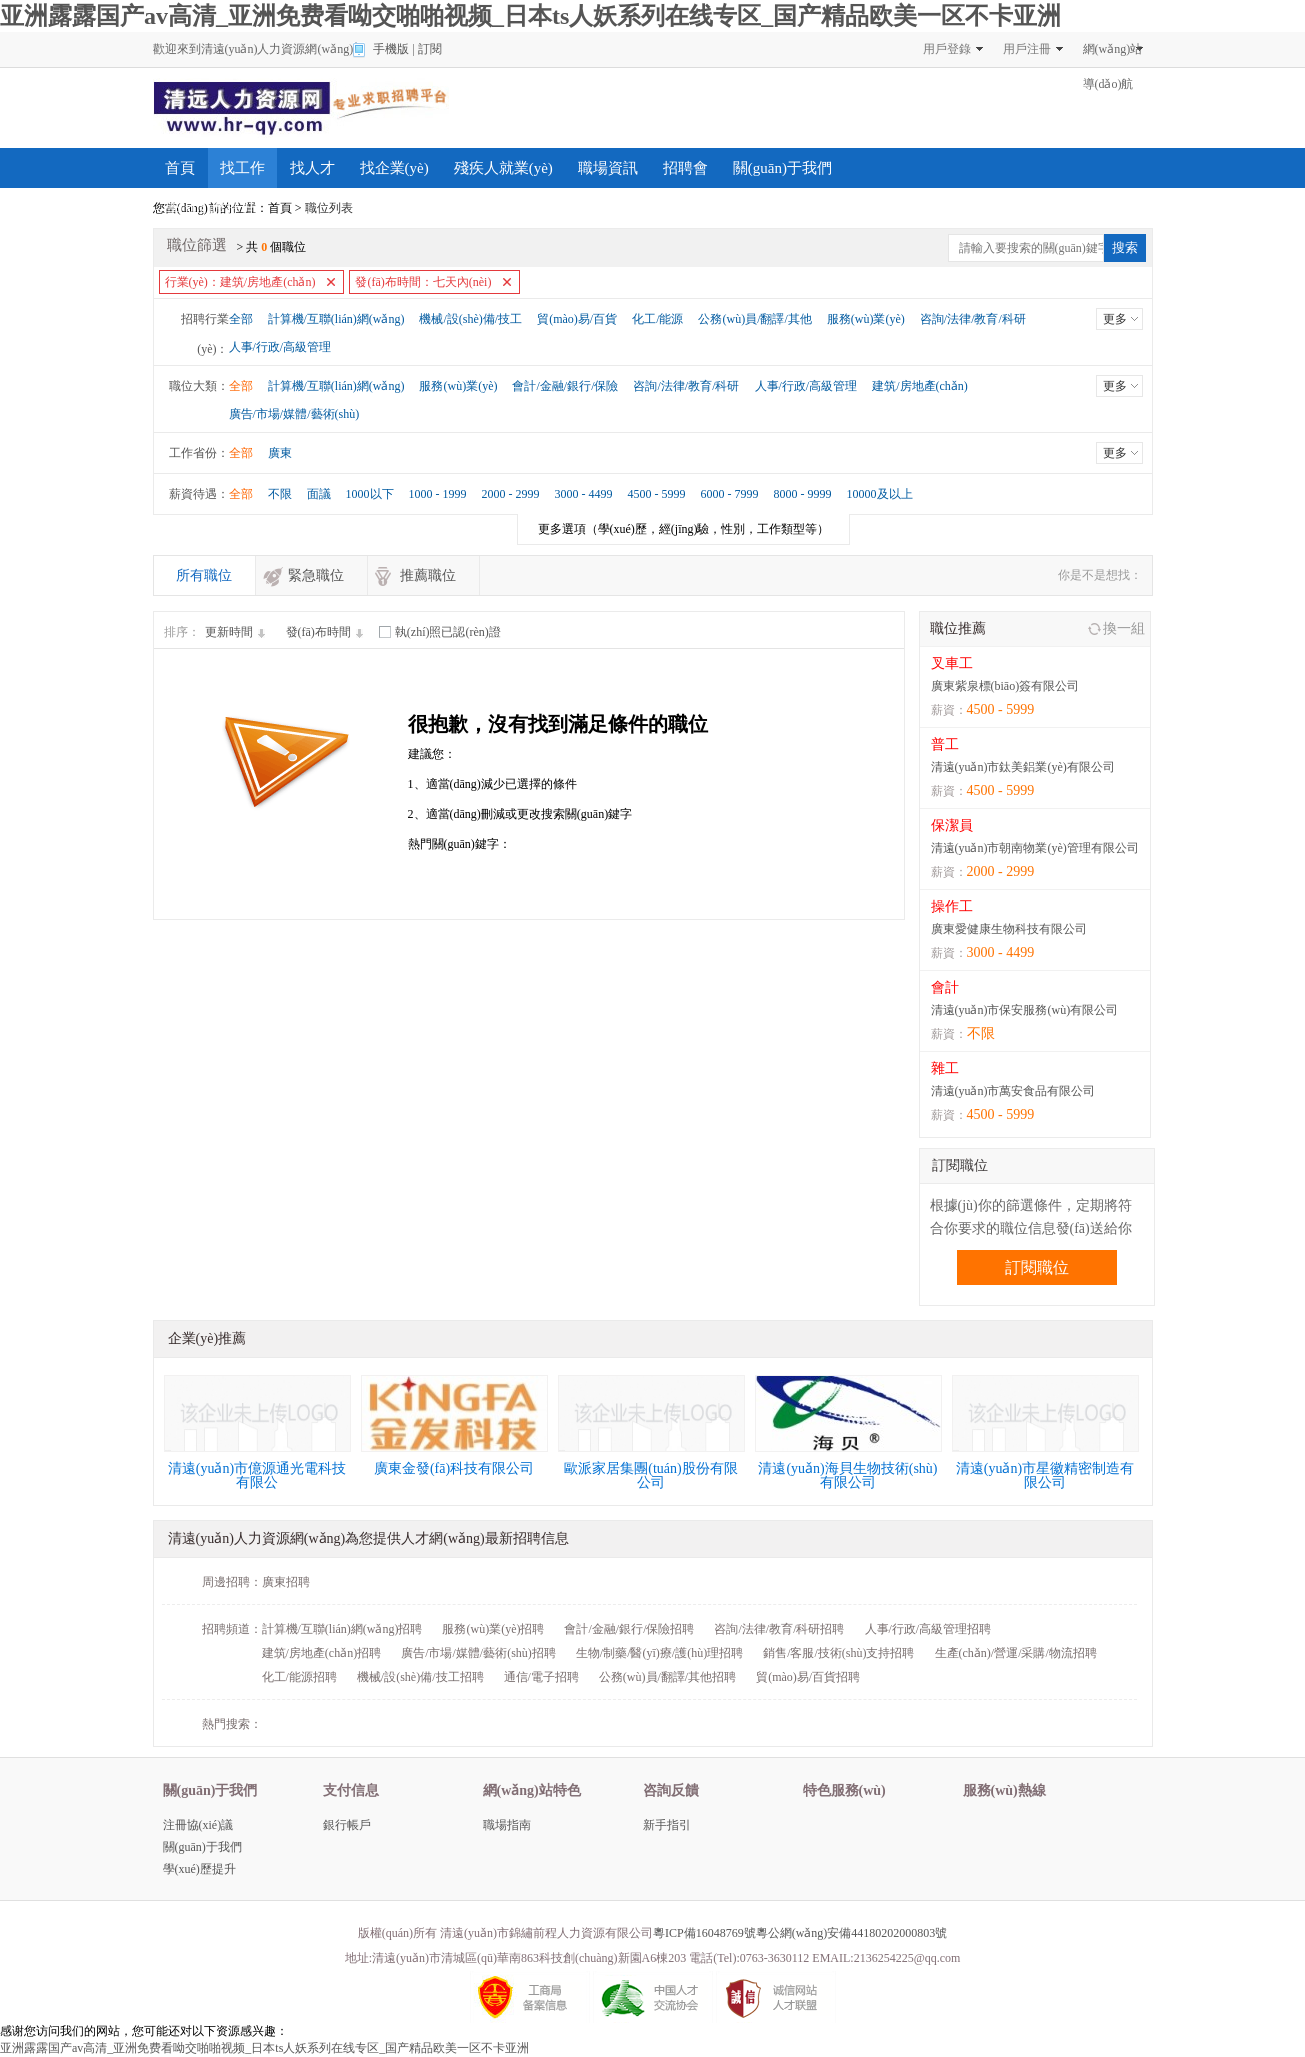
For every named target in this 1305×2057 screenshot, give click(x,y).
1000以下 (370, 494)
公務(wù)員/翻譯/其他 (754, 319)
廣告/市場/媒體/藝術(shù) (294, 414)
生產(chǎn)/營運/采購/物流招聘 (1016, 1653)
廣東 (280, 453)
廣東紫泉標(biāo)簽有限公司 (1005, 686)
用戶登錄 (947, 49)
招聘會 (685, 168)
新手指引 (667, 1825)
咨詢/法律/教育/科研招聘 (779, 1629)
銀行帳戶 (347, 1825)
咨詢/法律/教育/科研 (973, 319)
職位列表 (329, 208)
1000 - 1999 (438, 494)
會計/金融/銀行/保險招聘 (629, 1629)
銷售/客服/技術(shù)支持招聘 (838, 1653)
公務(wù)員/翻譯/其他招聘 (667, 1677)
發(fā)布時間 (327, 632)
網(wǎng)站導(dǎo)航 (1113, 54)
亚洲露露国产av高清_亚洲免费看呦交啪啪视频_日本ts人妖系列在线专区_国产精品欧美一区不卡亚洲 (530, 16)
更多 (1115, 319)
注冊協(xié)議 (198, 1825)
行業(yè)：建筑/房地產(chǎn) (240, 282)
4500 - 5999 (657, 494)
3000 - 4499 (584, 494)
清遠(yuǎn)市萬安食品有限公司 (1013, 1091)
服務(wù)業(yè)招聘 (493, 1629)
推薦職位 (428, 575)
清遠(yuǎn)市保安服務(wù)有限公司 (1025, 1010)
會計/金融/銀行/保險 (565, 386)
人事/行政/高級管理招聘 (928, 1629)
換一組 (1124, 628)
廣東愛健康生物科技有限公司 (1009, 929)
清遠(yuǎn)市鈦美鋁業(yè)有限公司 (1023, 767)
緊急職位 (316, 575)
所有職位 (204, 575)
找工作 (242, 168)
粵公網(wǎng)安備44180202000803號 (852, 1933)
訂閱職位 (1037, 1267)
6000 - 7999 (730, 494)
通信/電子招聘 (541, 1677)
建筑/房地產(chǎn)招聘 (322, 1653)
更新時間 (238, 632)
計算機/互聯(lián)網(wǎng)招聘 (342, 1629)
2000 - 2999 (511, 494)
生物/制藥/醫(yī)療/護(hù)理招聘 (659, 1653)
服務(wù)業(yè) (866, 319)
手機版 (391, 49)
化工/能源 (657, 319)
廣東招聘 (286, 1582)
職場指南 (507, 1825)
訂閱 (430, 49)
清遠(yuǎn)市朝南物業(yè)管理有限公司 (1035, 848)
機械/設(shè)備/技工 (470, 319)
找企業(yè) (394, 168)
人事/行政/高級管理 (280, 347)
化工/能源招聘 (299, 1677)
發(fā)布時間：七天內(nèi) (423, 282)
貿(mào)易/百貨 (577, 319)
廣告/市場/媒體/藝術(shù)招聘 (478, 1653)
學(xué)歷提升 (211, 208)
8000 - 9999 (803, 494)
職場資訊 (608, 168)
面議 (319, 494)
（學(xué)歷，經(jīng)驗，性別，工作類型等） (684, 529)
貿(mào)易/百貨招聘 (808, 1677)
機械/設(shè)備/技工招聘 (420, 1677)
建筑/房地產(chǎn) (920, 386)
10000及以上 (880, 494)
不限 (280, 494)
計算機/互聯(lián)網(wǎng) (336, 319)
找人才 (312, 168)
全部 (241, 319)
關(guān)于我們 (782, 168)
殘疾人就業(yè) (503, 168)
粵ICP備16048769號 (704, 1933)
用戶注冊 (1027, 49)
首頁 (180, 168)
